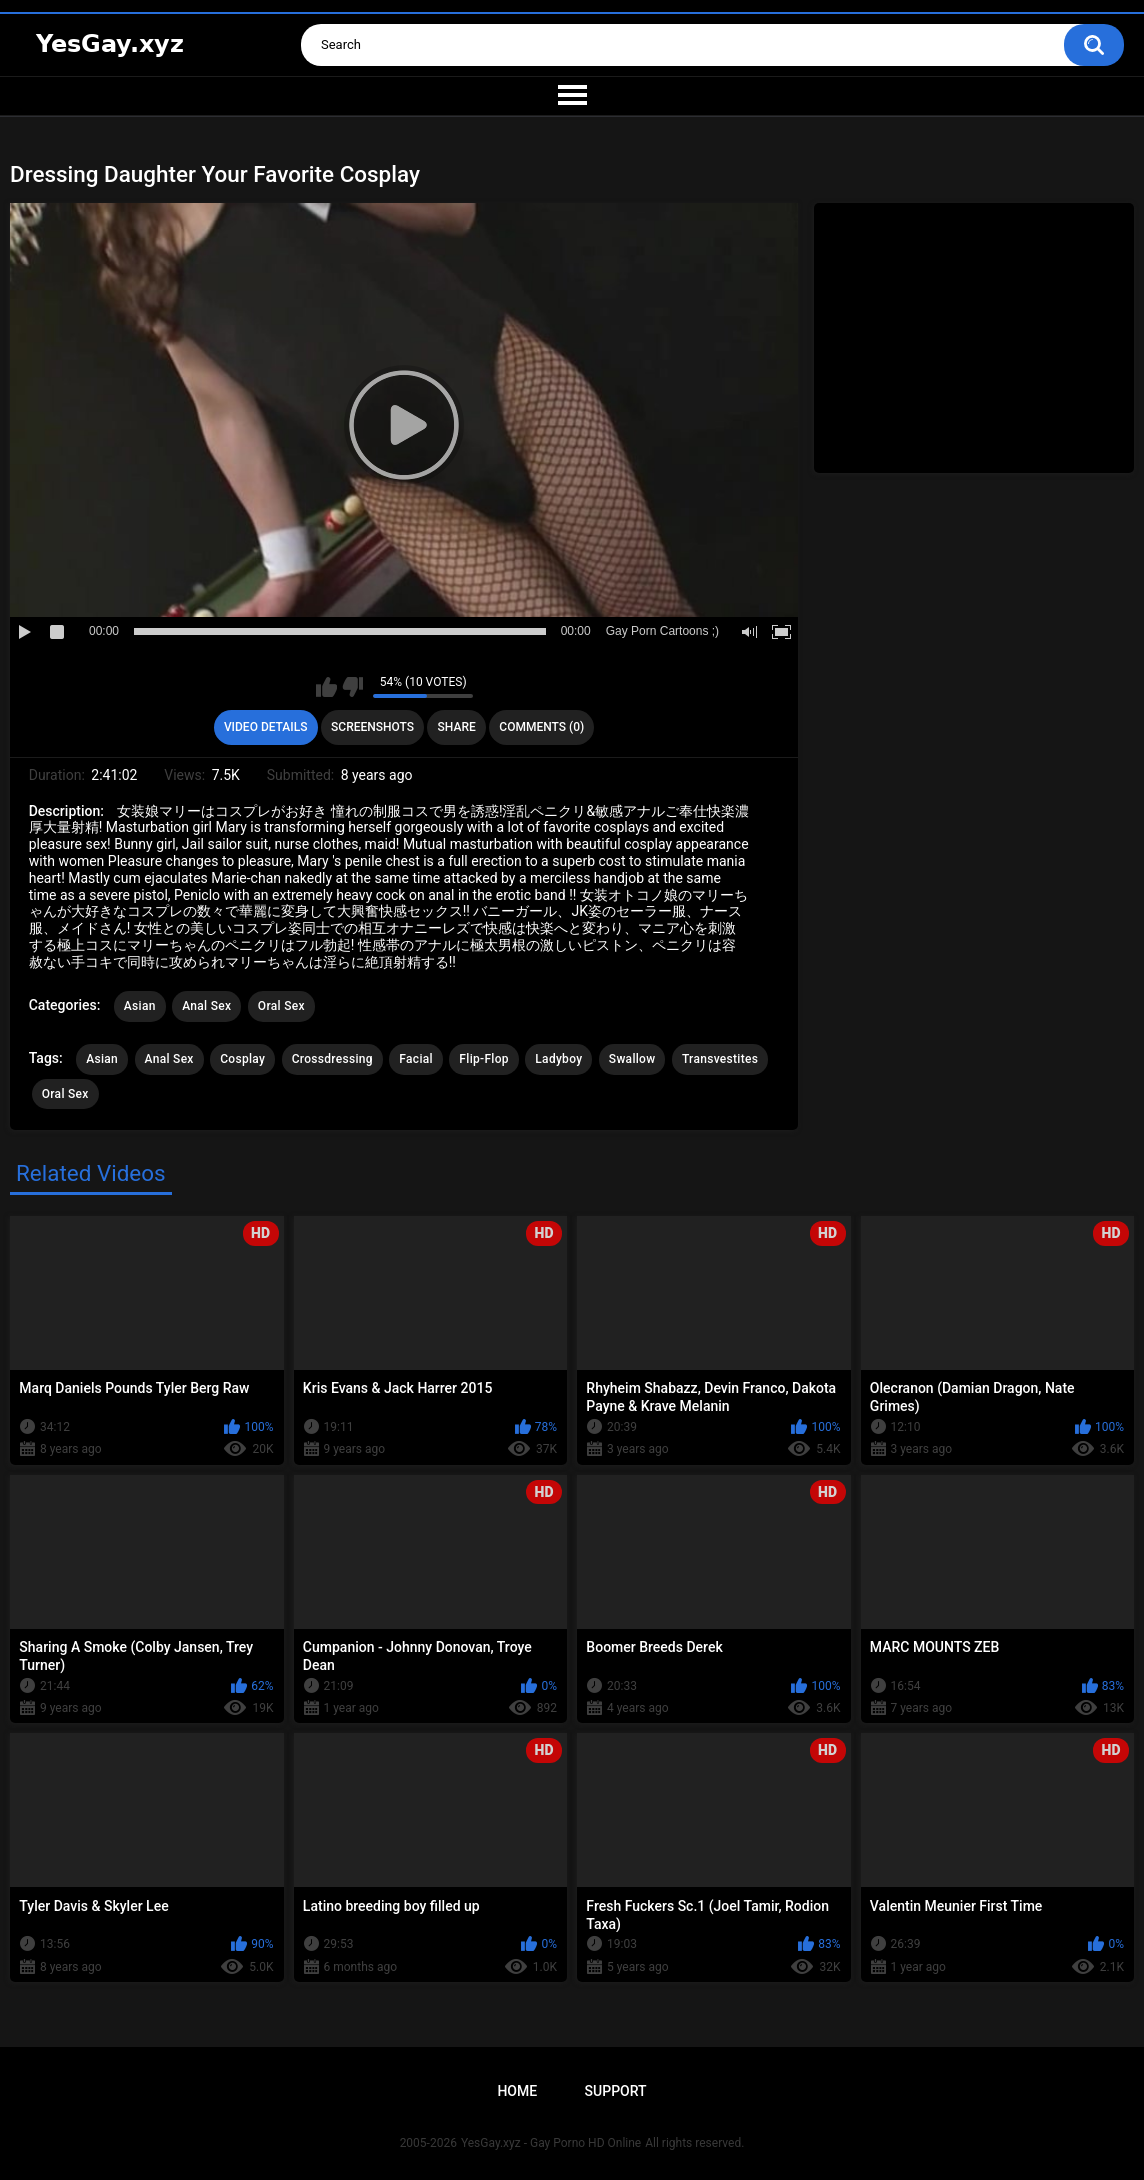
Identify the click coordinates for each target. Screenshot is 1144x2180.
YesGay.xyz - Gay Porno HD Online (551, 2143)
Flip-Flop (483, 1059)
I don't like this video (352, 687)
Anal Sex (206, 1006)
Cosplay (242, 1059)
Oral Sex (281, 1006)
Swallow (632, 1059)
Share (457, 727)
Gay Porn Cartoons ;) (662, 631)
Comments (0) (541, 727)
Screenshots (372, 727)
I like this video (326, 687)
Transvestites (720, 1059)
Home (517, 2091)
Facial (416, 1059)
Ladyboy (558, 1059)
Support (616, 2091)
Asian (140, 1006)
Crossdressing (332, 1059)
